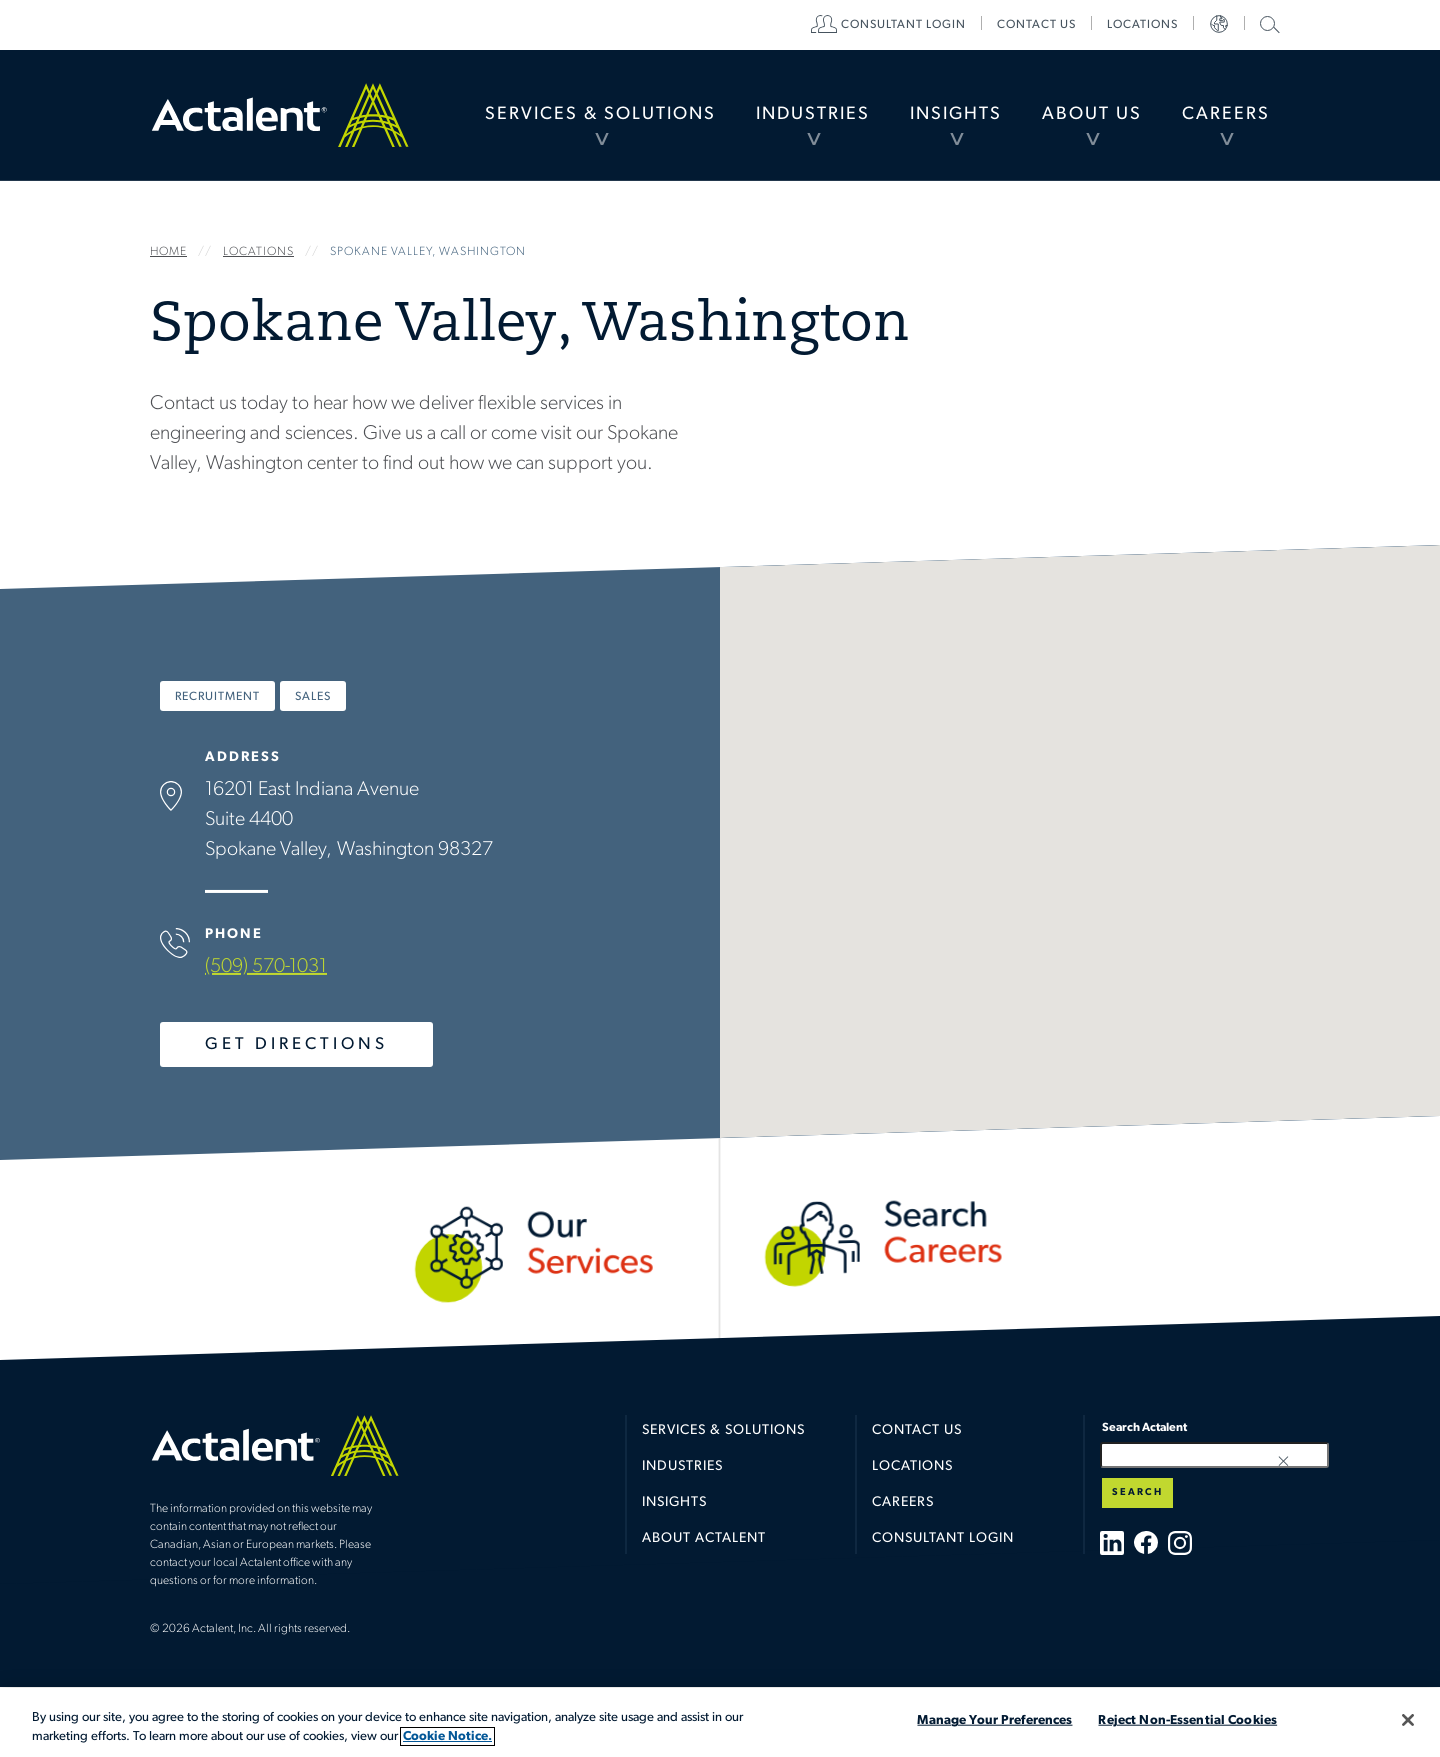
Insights (956, 114)
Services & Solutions (600, 114)
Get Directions (296, 1044)
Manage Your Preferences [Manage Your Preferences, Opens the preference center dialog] (994, 1720)
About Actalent (704, 1538)
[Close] (1408, 1720)
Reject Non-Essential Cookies (1187, 1720)
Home (280, 115)
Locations (1142, 25)
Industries (813, 114)
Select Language (1219, 25)
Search (1137, 1492)
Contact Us (917, 1430)
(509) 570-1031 (266, 967)
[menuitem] (600, 115)
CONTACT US (1036, 25)
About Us (1092, 114)
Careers (1226, 114)
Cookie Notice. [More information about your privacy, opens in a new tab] (447, 1736)
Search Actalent (1267, 23)
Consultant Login (903, 25)
